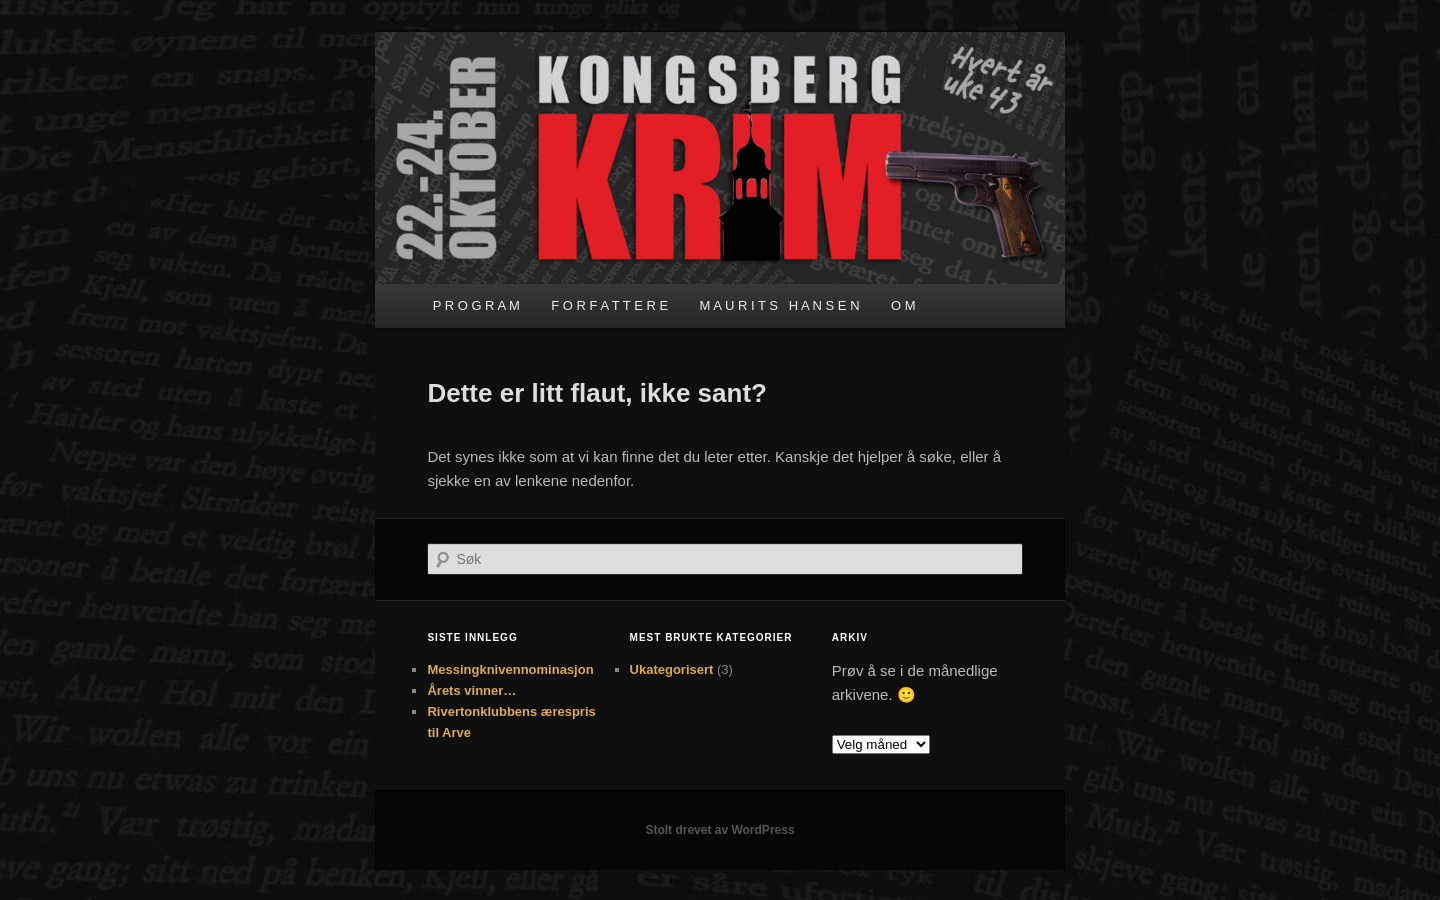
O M (903, 305)
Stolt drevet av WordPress (719, 830)
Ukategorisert (672, 669)
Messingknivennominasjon (510, 669)
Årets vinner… (471, 690)
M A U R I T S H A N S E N (780, 305)
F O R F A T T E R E (609, 305)
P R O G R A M (476, 305)
